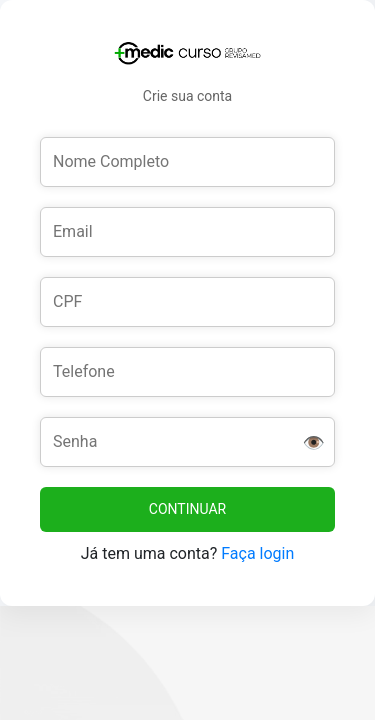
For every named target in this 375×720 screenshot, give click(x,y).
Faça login (257, 553)
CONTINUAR (187, 509)
